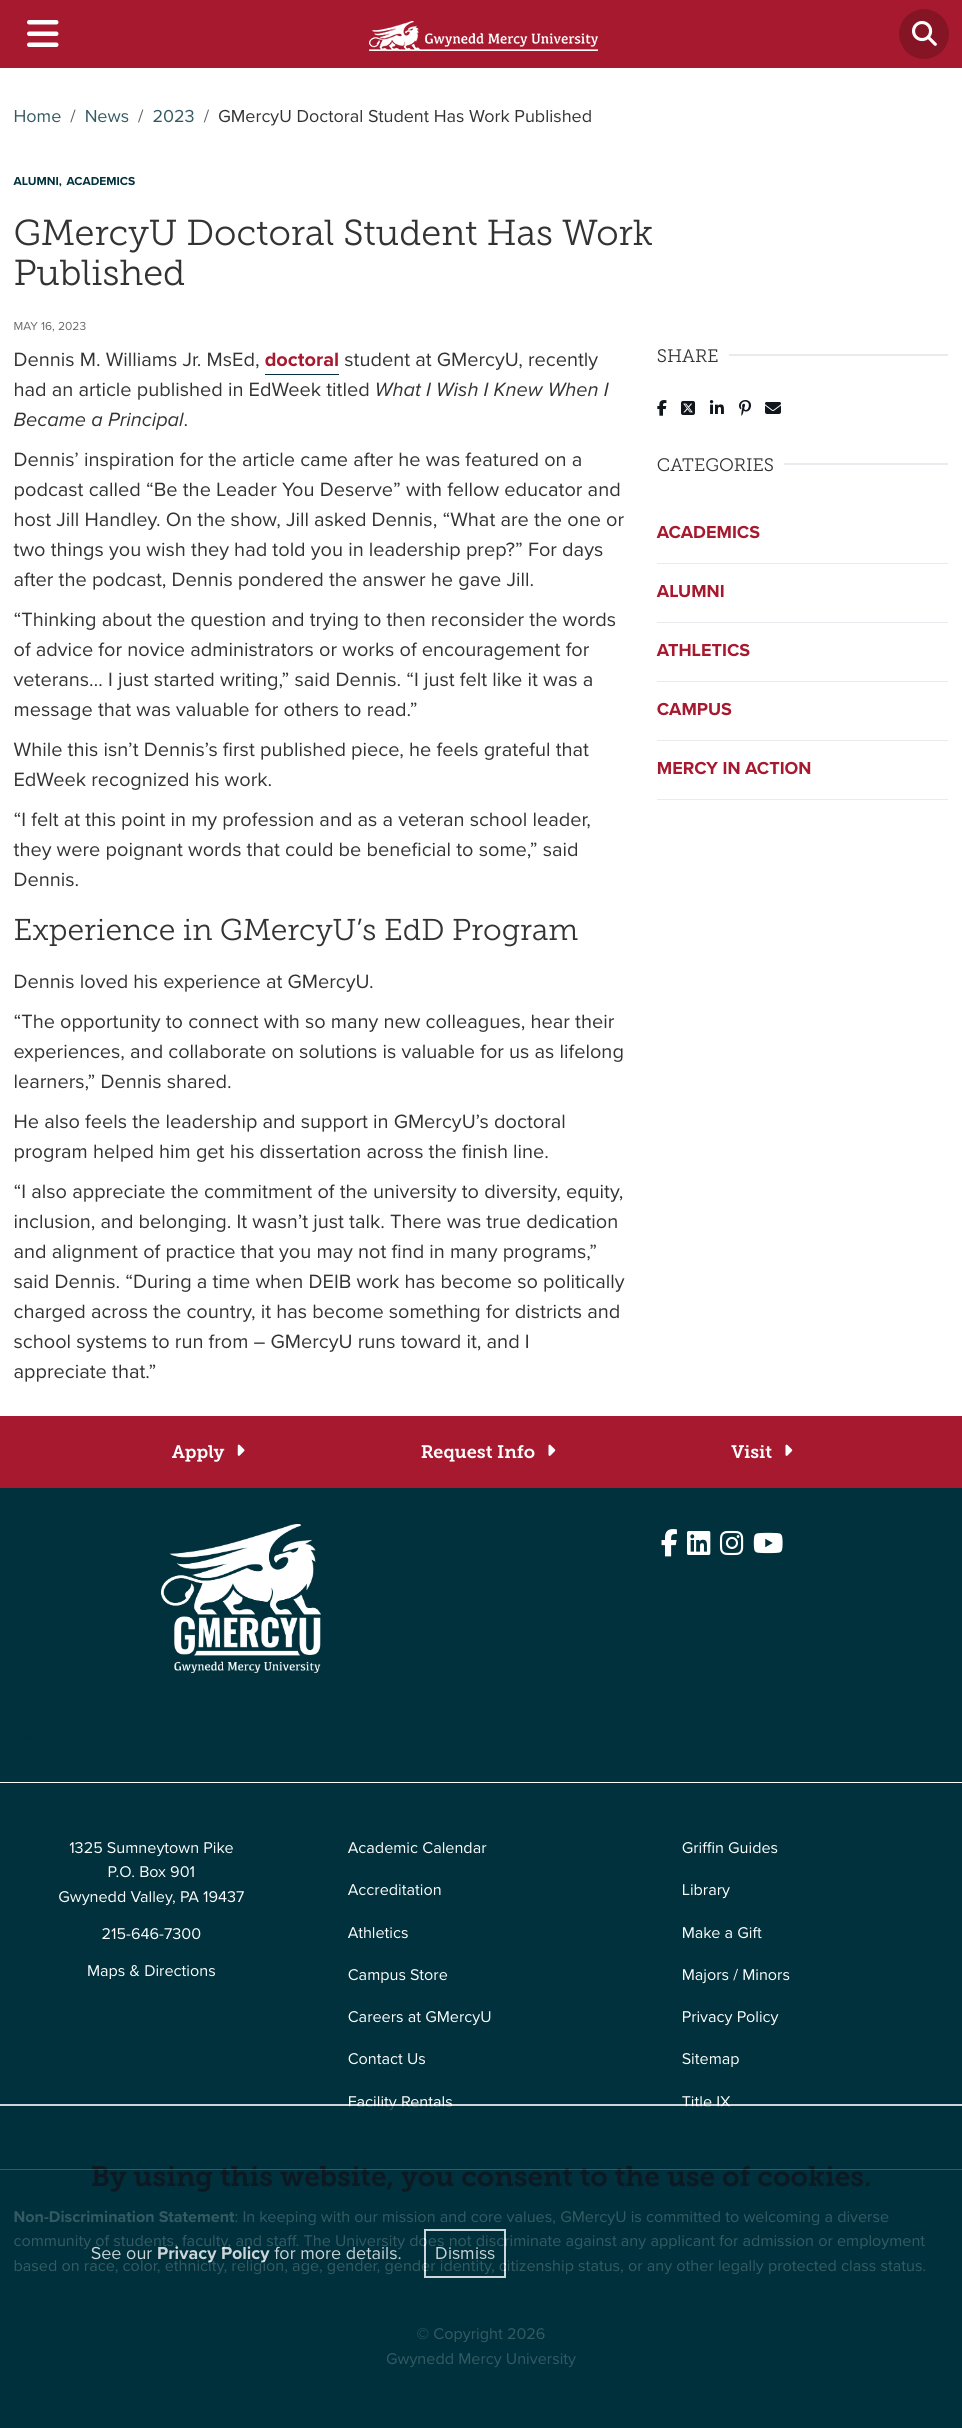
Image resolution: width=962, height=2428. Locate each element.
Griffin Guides (730, 1848)
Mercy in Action (734, 769)
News (107, 117)
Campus (694, 710)
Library (706, 1890)
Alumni (691, 592)
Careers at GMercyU (420, 2017)
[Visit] (760, 1452)
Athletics (703, 651)
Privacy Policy (730, 2017)
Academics (708, 533)
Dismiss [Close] (465, 2253)
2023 (173, 117)
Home (38, 117)
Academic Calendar (417, 1848)
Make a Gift (722, 1933)
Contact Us (387, 2059)
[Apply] (207, 1452)
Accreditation (395, 1890)
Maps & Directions (151, 1971)
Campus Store (398, 1975)
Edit (27, 1733)
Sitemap (711, 2059)
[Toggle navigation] (41, 34)
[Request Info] (487, 1452)
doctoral (302, 359)
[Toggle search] (924, 34)
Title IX (706, 2102)
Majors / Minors (736, 1975)
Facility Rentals (400, 2102)
